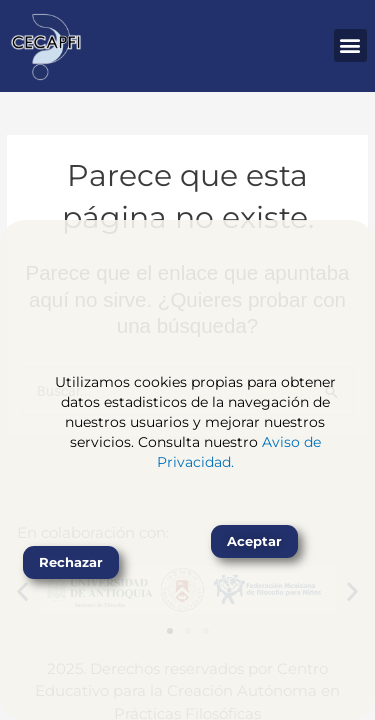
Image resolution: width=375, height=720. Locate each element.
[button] (350, 45)
